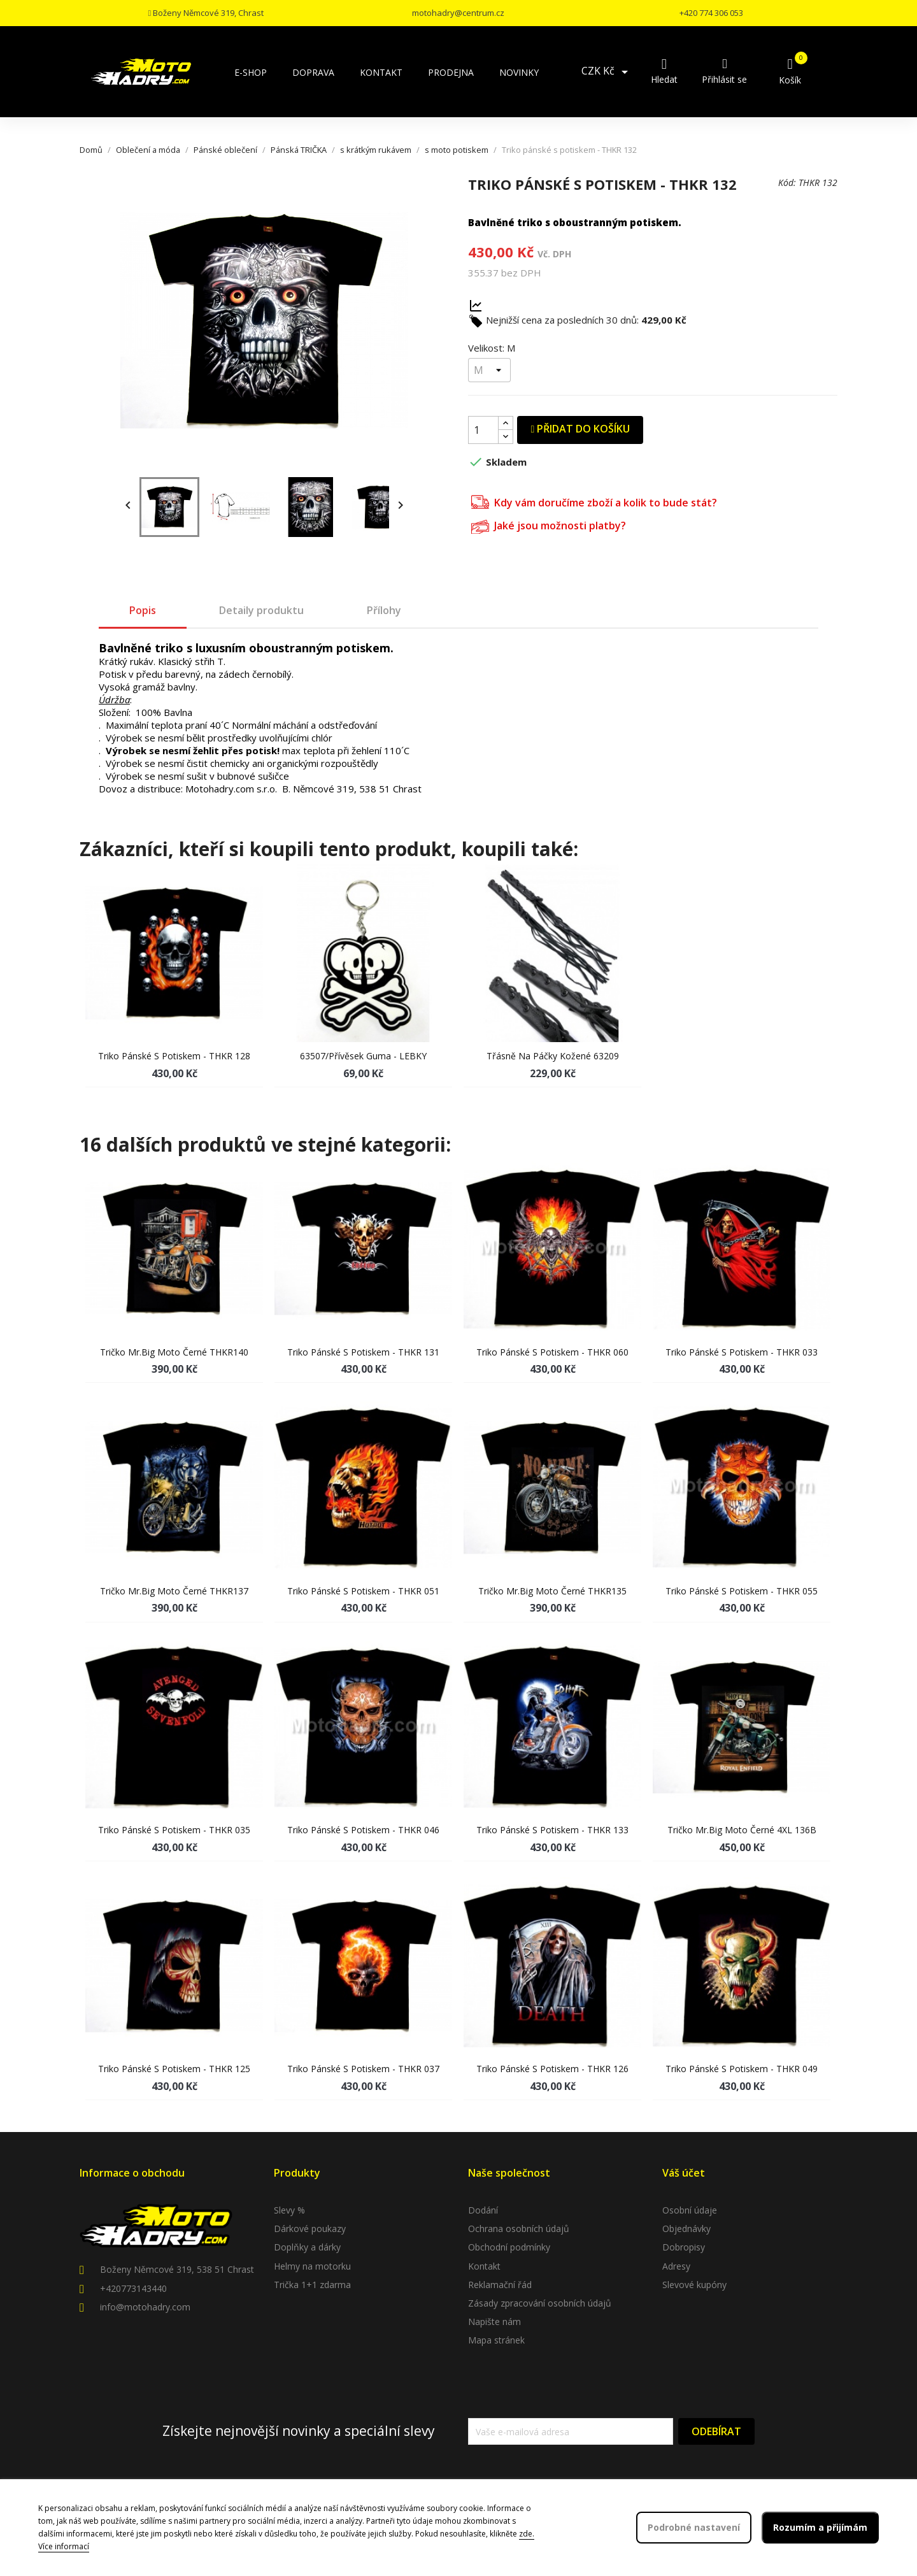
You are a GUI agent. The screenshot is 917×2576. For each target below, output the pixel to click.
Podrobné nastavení (694, 2527)
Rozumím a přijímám (820, 2527)
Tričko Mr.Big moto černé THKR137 (174, 1591)
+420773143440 (133, 2288)
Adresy (676, 2266)
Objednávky (686, 2228)
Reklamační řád (500, 2285)
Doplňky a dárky (307, 2247)
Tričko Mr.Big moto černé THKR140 (174, 1352)
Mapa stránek (496, 2340)
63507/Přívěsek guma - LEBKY (363, 1056)
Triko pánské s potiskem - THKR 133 (552, 1830)
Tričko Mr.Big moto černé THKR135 (552, 1591)
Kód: (787, 182)
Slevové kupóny (694, 2285)
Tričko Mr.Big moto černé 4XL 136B (741, 1830)
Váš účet (683, 2173)
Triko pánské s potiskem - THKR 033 (741, 1352)
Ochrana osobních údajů (518, 2228)
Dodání (483, 2210)
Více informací (63, 2546)
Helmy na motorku (312, 2266)
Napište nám (494, 2321)
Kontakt (484, 2266)
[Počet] (483, 430)
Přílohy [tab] (384, 610)
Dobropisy (683, 2247)
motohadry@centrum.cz (458, 12)
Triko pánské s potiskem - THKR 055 (741, 1591)
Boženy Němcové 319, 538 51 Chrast (177, 2269)
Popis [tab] (142, 610)
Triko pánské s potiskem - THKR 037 (363, 2069)
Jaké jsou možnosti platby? (548, 525)
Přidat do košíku (580, 429)
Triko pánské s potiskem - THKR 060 (552, 1352)
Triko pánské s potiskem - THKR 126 (552, 2069)
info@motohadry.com (145, 2307)
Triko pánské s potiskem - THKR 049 (741, 2069)
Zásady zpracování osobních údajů (539, 2303)
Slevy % (289, 2210)
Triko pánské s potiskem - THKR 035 (174, 1830)
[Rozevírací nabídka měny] (606, 72)
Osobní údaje (689, 2210)
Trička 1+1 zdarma (312, 2285)
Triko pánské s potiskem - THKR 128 (174, 1056)
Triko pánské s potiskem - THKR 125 (174, 2069)
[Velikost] (489, 370)
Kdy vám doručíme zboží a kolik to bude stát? (594, 501)
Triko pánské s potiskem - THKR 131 (363, 1352)
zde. (526, 2533)
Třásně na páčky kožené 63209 (553, 1056)
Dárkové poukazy (310, 2228)
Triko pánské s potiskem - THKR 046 (363, 1830)
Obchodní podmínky (509, 2247)
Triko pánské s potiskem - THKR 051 (363, 1591)
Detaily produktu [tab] (261, 610)
